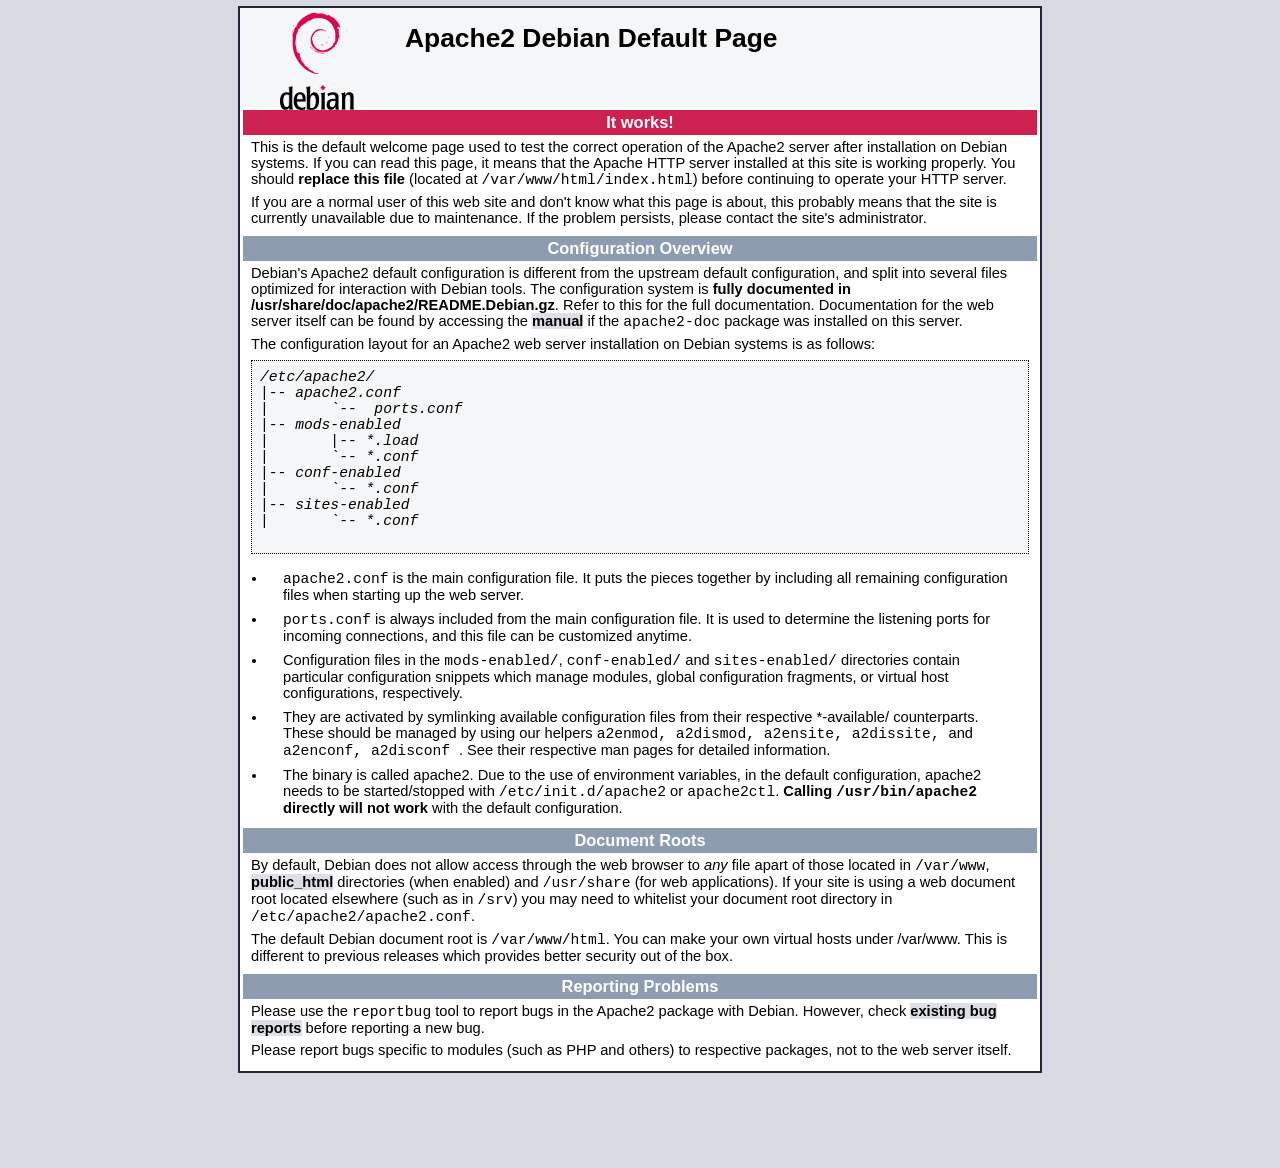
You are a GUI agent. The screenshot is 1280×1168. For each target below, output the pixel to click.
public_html (292, 956)
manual (557, 327)
